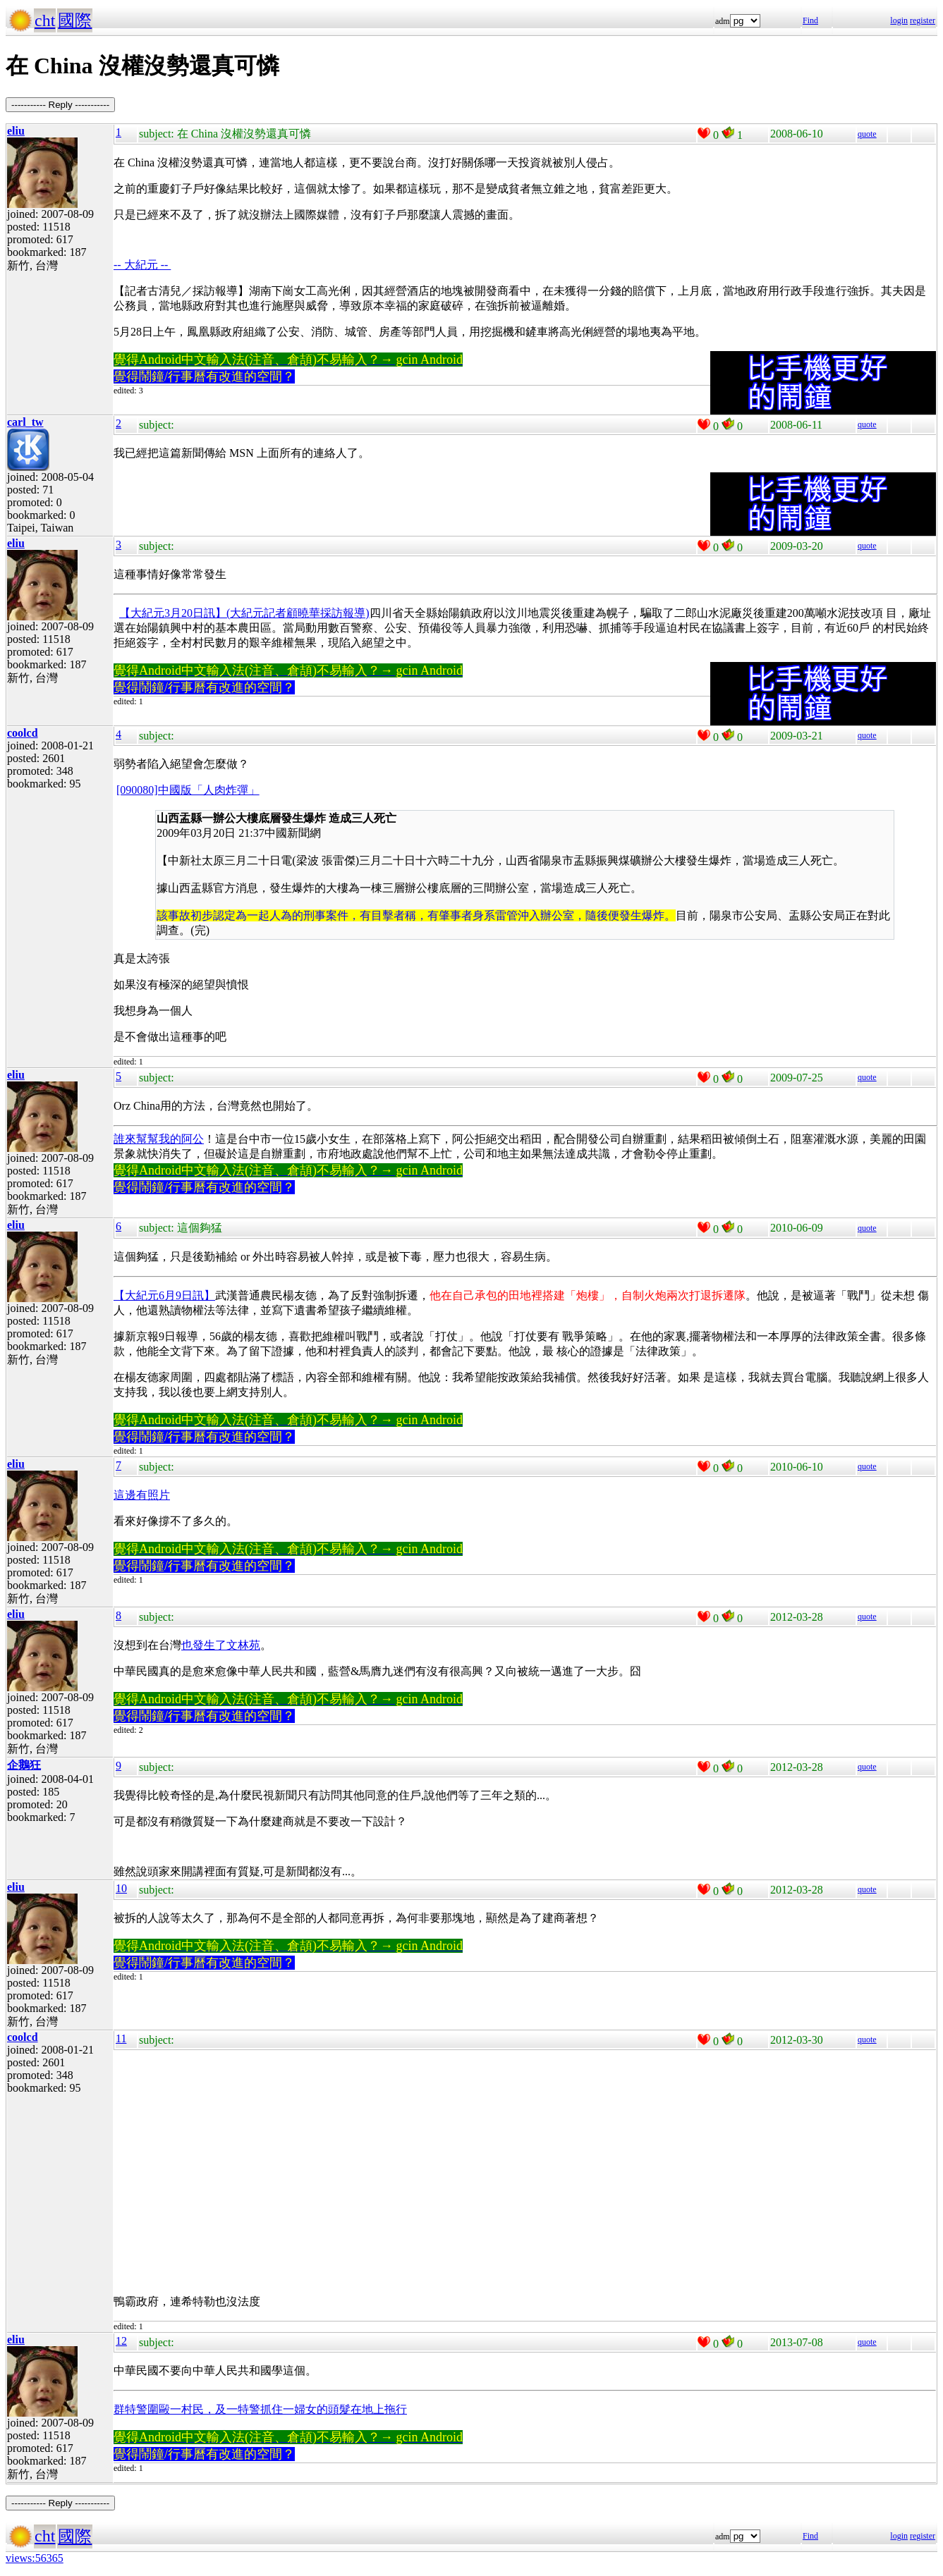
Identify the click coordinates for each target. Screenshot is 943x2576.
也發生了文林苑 (220, 1645)
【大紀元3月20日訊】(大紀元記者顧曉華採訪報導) (244, 613)
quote (867, 134)
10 (121, 1888)
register (922, 20)
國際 (75, 20)
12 (121, 2341)
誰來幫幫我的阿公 (159, 1139)
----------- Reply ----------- (60, 104)
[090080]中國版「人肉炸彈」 (188, 790)
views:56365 (34, 2558)
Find (810, 20)
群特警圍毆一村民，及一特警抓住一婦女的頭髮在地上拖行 (260, 2409)
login (899, 20)
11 (121, 2038)
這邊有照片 (142, 1495)
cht (45, 20)
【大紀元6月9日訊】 (164, 1295)
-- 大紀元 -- (142, 265)
